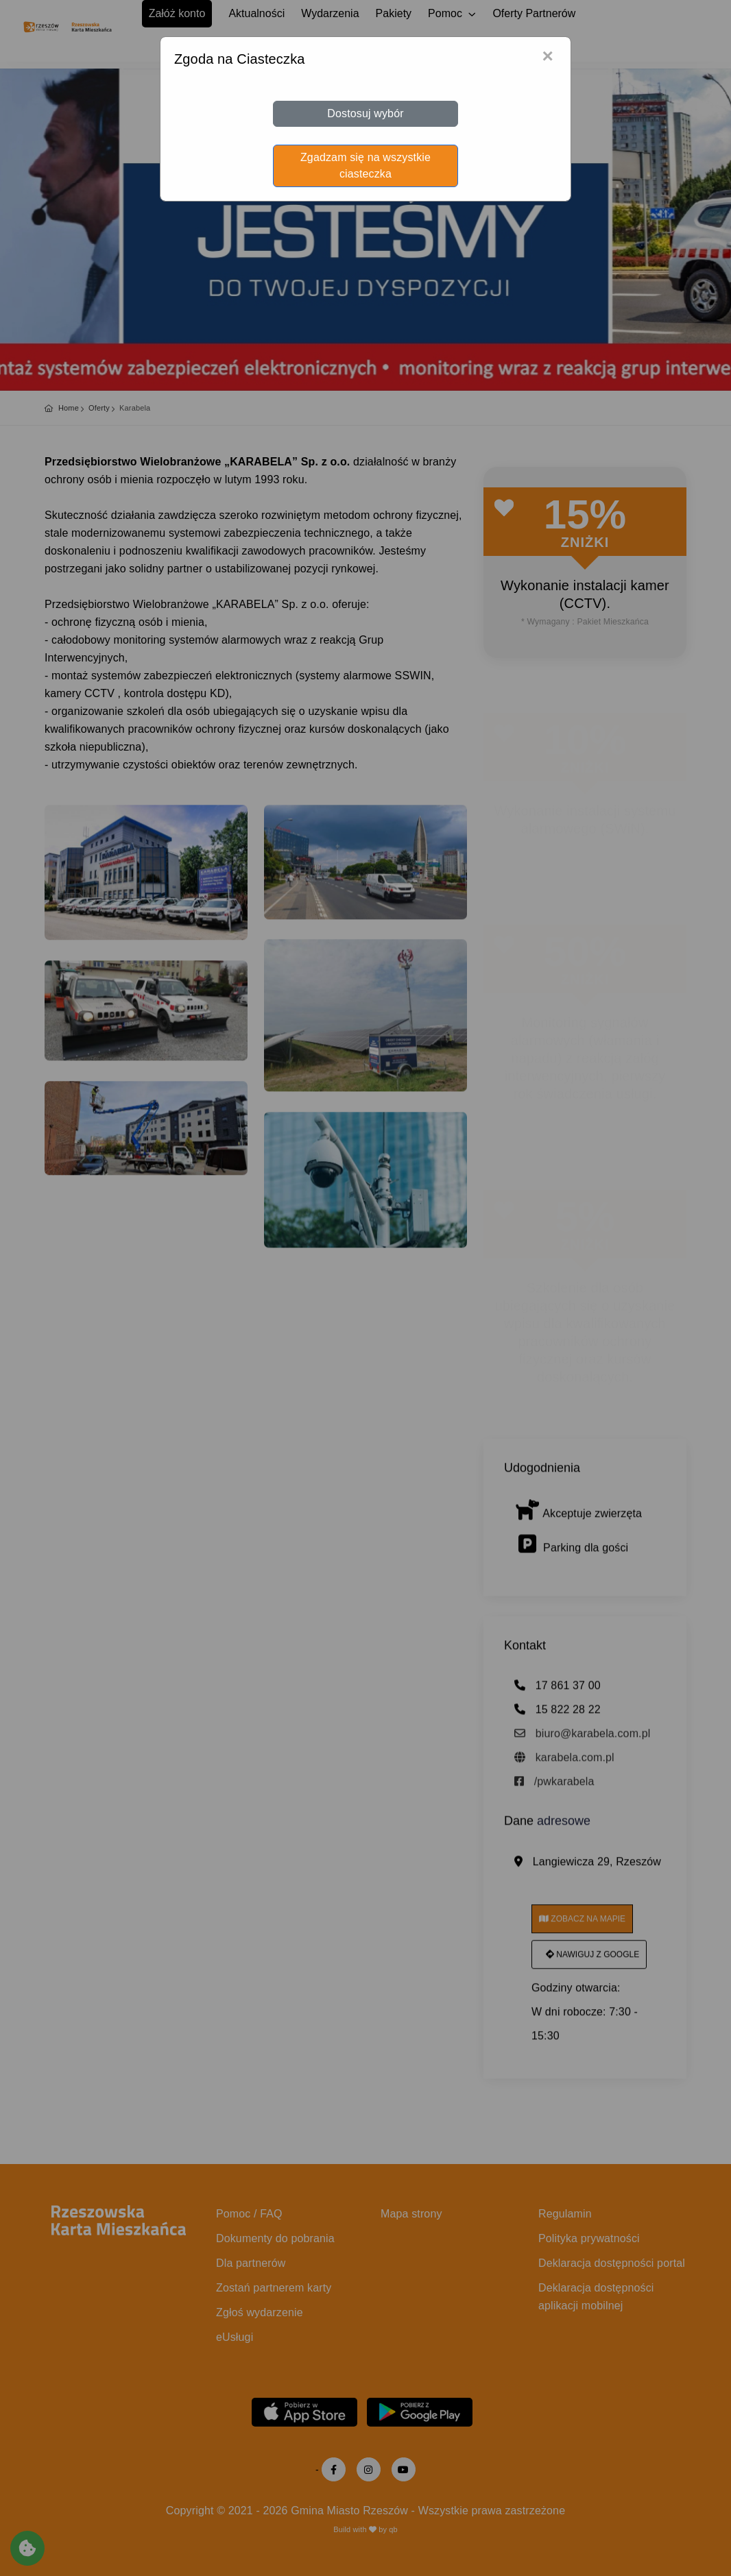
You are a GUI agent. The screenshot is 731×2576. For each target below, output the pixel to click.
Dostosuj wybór (365, 113)
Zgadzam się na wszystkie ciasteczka (365, 165)
